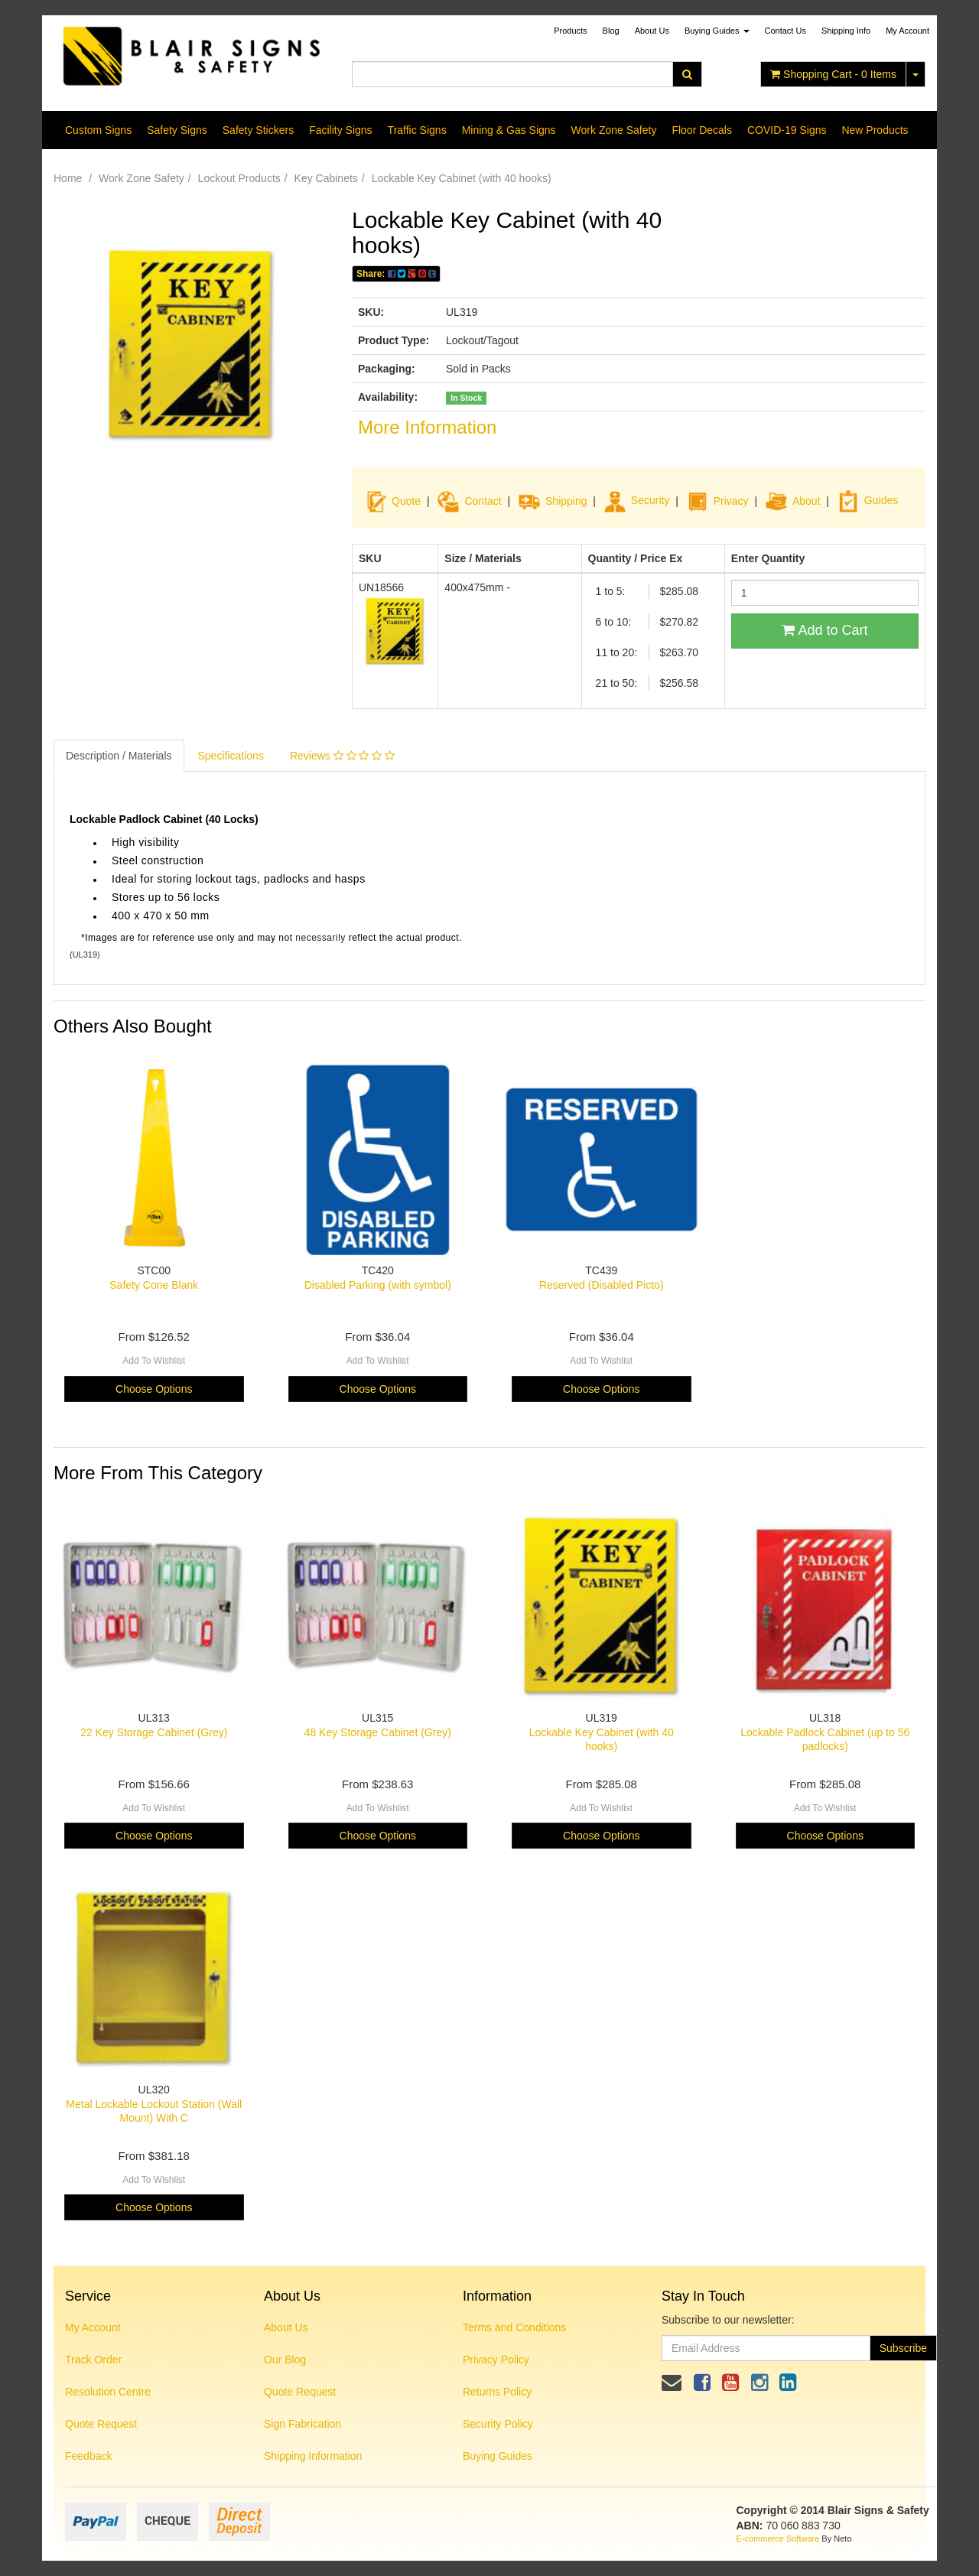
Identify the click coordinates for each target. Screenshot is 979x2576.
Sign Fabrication (302, 2424)
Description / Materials (119, 756)
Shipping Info (845, 30)
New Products (874, 130)
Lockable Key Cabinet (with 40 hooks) (461, 178)
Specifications (231, 756)
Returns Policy (497, 2392)
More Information (427, 427)
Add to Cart (824, 630)
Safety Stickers (258, 130)
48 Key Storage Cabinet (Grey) (377, 1732)
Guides (867, 500)
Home (68, 178)
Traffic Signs (417, 130)
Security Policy (498, 2424)
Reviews (342, 756)
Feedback (88, 2456)
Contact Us (785, 30)
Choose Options (153, 1389)
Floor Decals (702, 130)
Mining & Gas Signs (509, 130)
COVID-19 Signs (786, 130)
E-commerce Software (778, 2538)
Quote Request (101, 2424)
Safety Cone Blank (153, 1285)
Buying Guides (717, 30)
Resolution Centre (108, 2392)
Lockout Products (239, 178)
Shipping (566, 500)
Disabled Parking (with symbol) (377, 1285)
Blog (611, 30)
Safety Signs (177, 130)
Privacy (731, 500)
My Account (92, 2327)
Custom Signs (98, 130)
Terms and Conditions (514, 2327)
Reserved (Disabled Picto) (601, 1285)
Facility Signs (340, 130)
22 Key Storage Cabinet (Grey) (153, 1732)
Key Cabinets (326, 178)
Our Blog (285, 2359)
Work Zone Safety (614, 130)
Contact (482, 500)
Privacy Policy (496, 2359)
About (806, 500)
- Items (833, 74)
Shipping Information (313, 2456)
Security (636, 500)
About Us (652, 30)
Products (570, 30)
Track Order (93, 2359)
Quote (406, 500)
